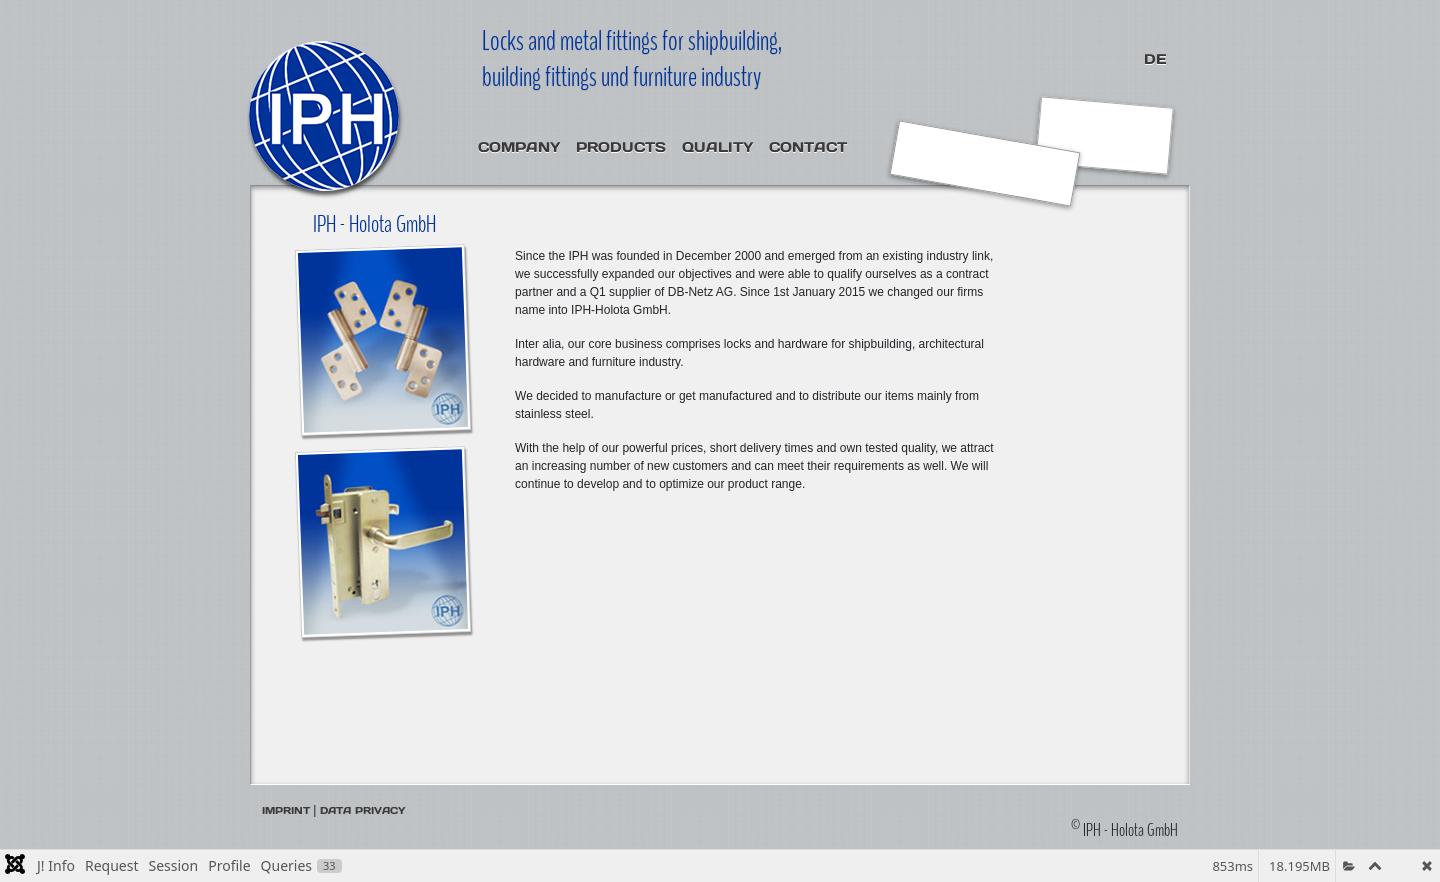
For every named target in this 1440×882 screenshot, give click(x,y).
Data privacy (362, 810)
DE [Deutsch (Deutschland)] (1155, 59)
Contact (808, 147)
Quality (717, 147)
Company (519, 147)
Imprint (286, 810)
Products (621, 147)
